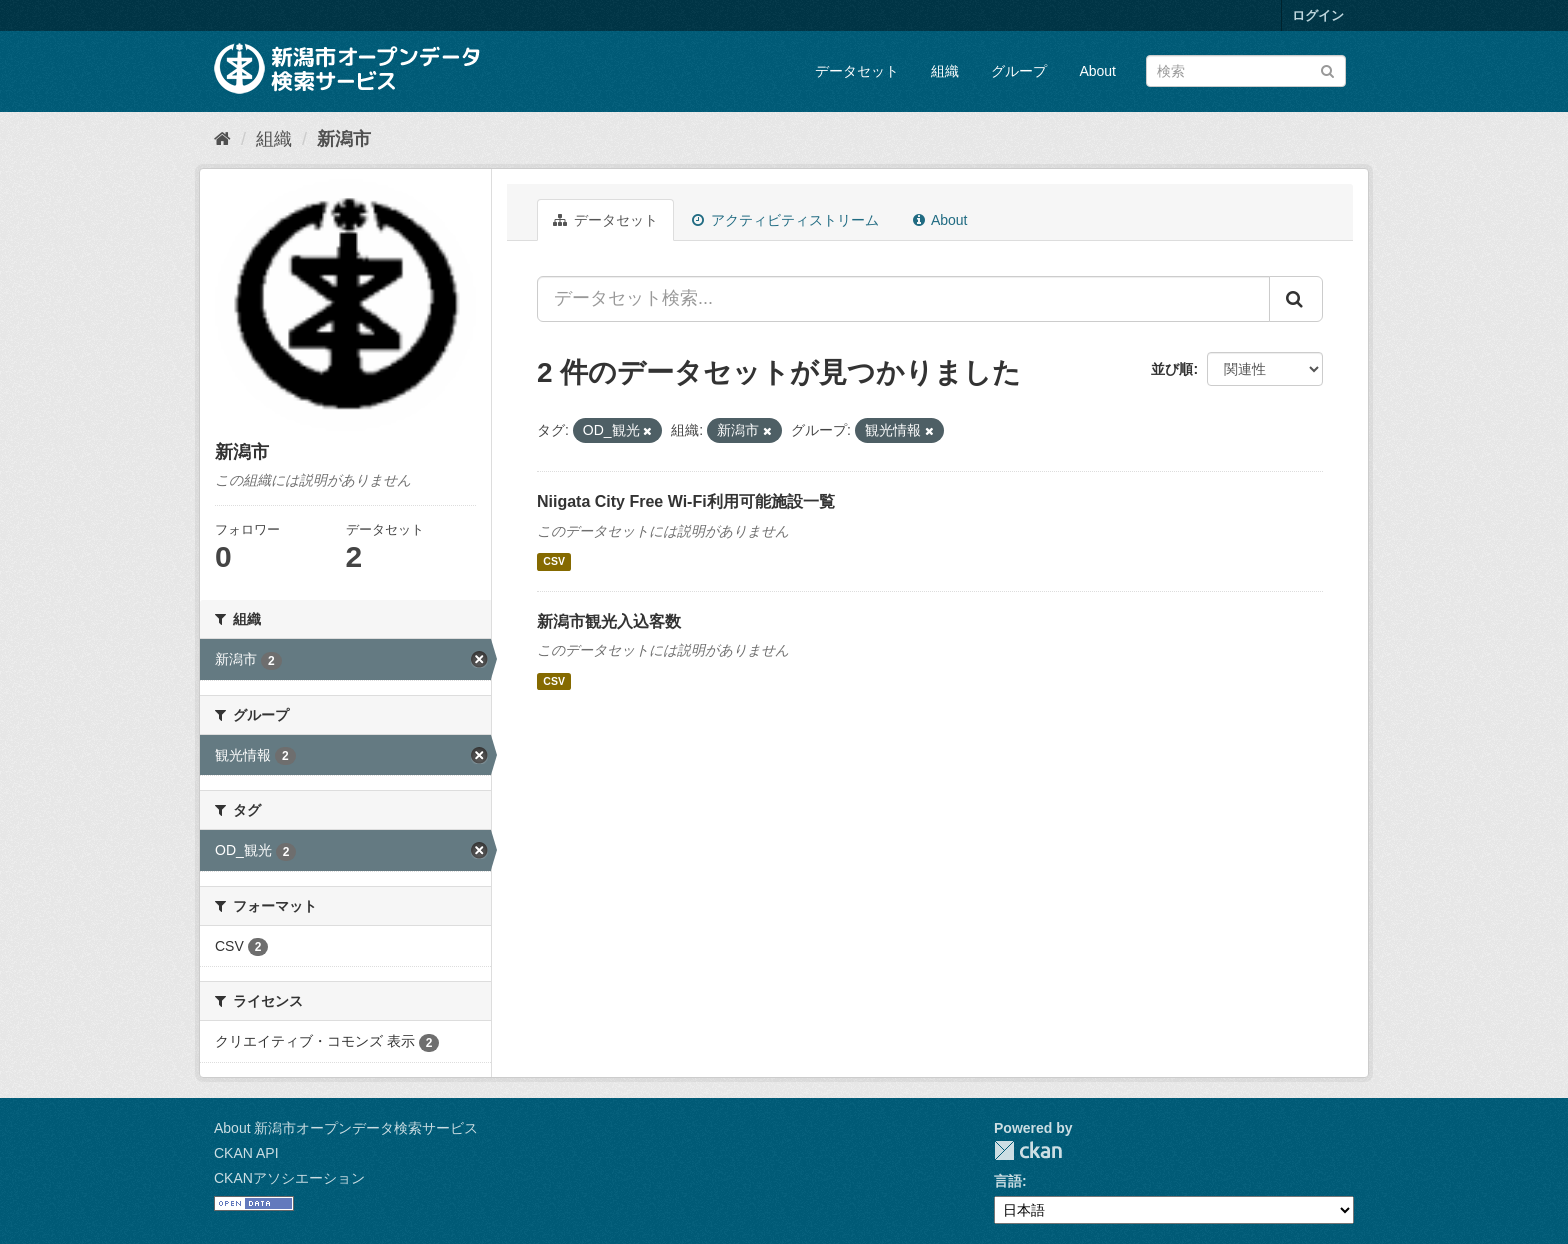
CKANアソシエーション (289, 1178)
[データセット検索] (1246, 71)
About (1097, 71)
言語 (1008, 1181)
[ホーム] (222, 139)
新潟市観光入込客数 (609, 621)
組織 (945, 71)
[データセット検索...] (903, 299)
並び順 (1172, 369)
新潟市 (344, 139)
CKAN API (246, 1153)
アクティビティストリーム (785, 220)
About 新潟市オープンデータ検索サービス (346, 1128)
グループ (1019, 71)
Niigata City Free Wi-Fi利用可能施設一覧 (686, 501)
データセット (857, 71)
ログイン (1318, 15)
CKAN (1028, 1150)
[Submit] (1327, 69)
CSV (554, 562)
